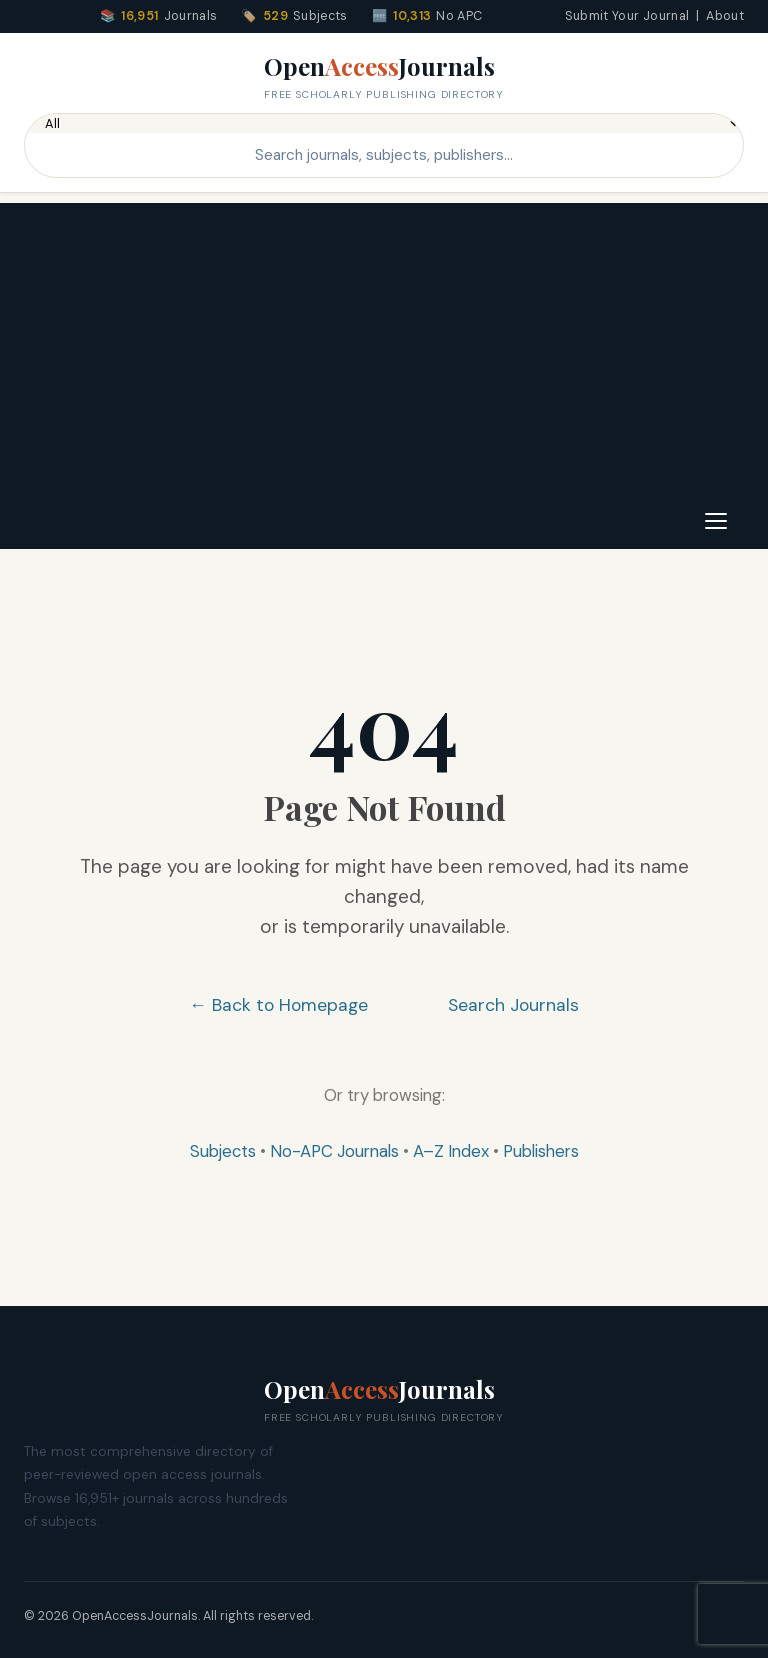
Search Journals (513, 1005)
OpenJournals (384, 77)
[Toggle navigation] (716, 521)
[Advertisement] (384, 343)
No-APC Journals (334, 1151)
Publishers (541, 1151)
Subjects (223, 1151)
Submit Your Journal (627, 16)
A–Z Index (451, 1151)
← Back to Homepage (278, 1005)
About (725, 16)
